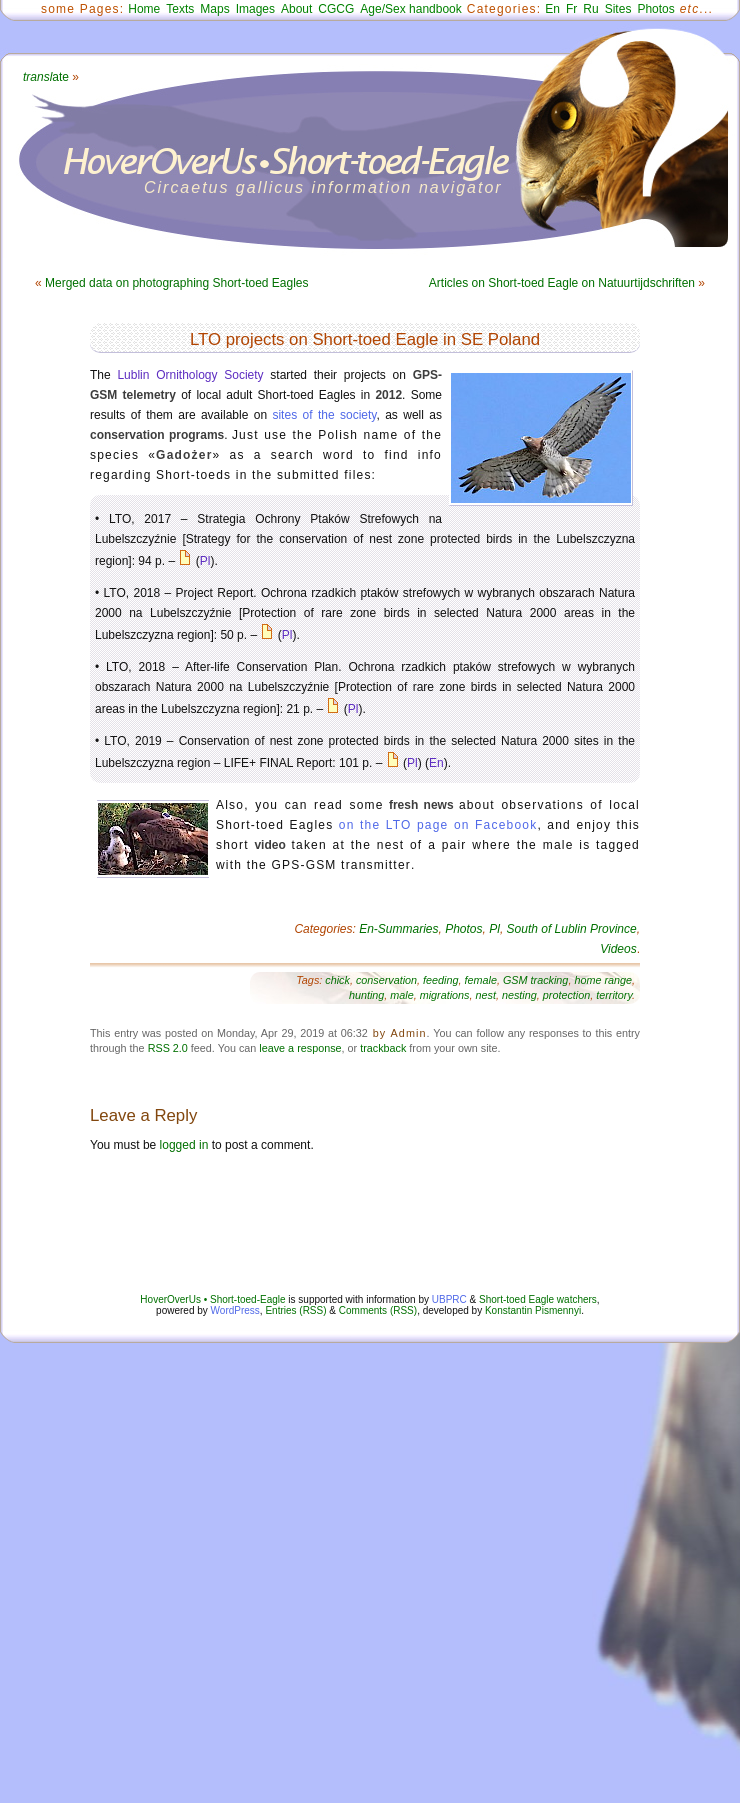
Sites (618, 9)
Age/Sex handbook (410, 9)
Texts (180, 9)
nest (486, 995)
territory (614, 995)
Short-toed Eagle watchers (538, 1299)
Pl (205, 561)
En (552, 9)
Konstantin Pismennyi (533, 1310)
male (401, 995)
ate (46, 77)
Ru (590, 9)
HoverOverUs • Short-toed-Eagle (212, 1299)
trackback (383, 1048)
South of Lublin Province (572, 929)
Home (144, 9)
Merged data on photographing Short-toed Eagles (177, 283)
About (296, 9)
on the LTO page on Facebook (438, 825)
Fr (571, 9)
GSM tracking (535, 980)
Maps (214, 9)
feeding (440, 980)
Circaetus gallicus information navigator (323, 187)
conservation (386, 980)
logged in (184, 1145)
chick (337, 980)
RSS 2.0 (168, 1048)
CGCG (336, 9)
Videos (618, 949)
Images (255, 9)
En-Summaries (398, 929)
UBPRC (449, 1299)
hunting (366, 995)
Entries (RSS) (295, 1310)
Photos (655, 9)
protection (566, 995)
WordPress (235, 1310)
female (481, 980)
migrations (445, 995)
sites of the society (324, 415)
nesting (519, 995)
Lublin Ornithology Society (190, 375)
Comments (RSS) (378, 1310)
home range (603, 980)
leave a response (300, 1048)
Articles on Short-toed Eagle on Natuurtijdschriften (562, 283)
